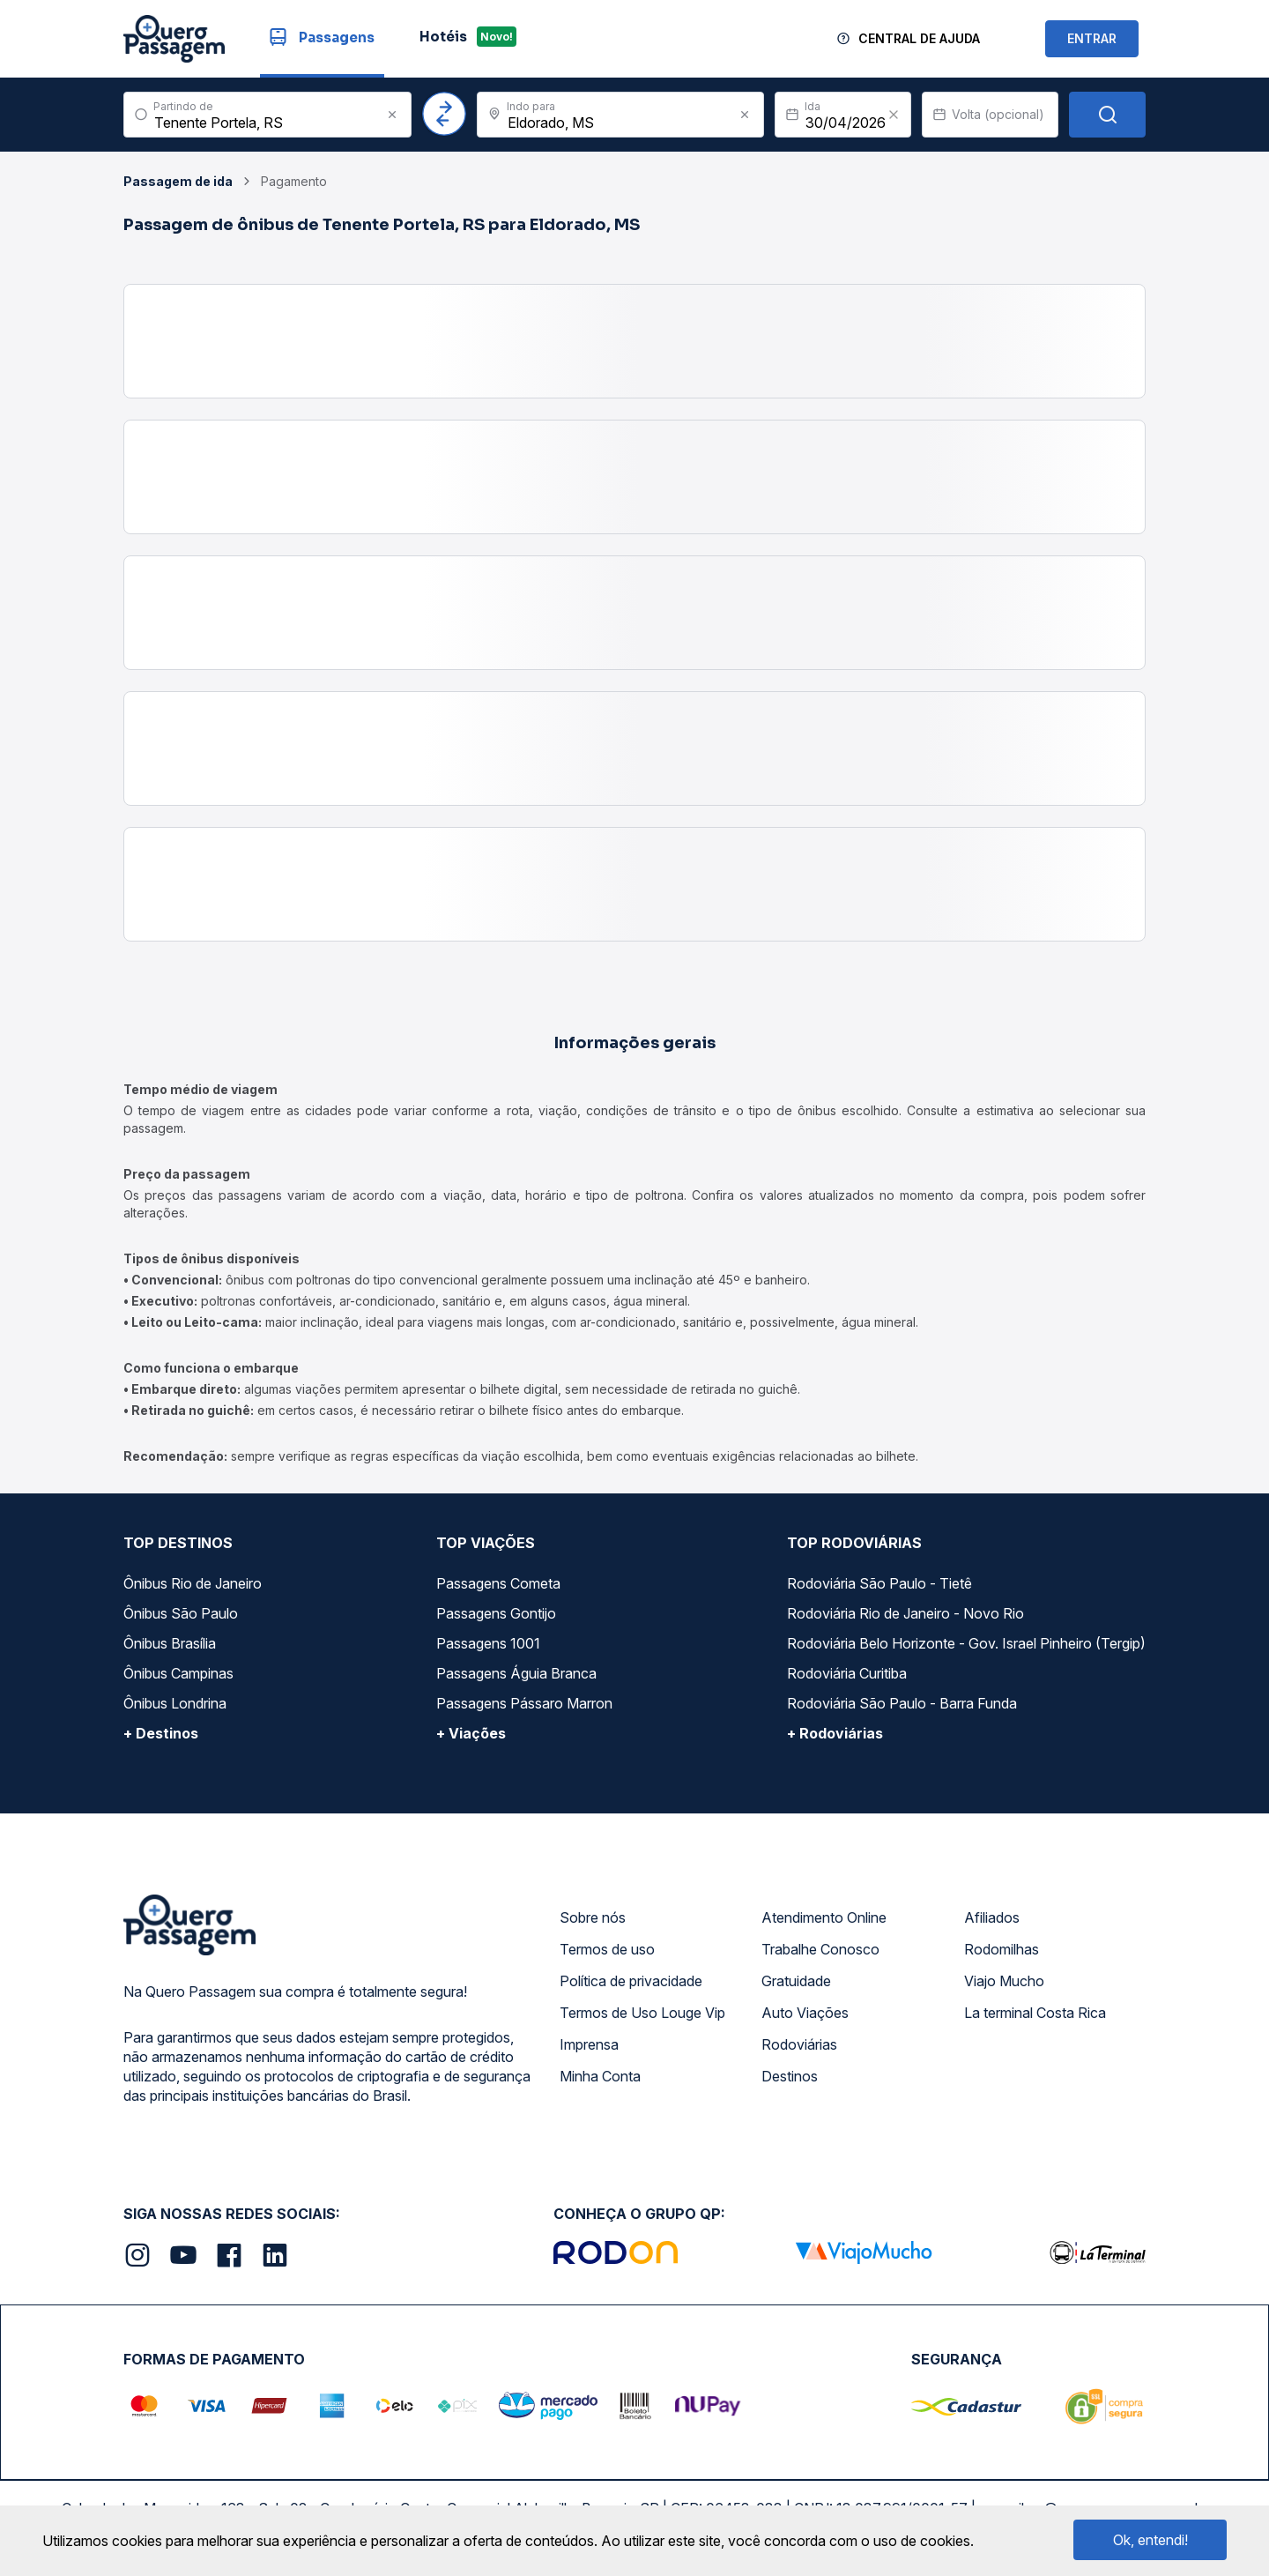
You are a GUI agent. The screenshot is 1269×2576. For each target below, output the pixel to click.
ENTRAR (1092, 38)
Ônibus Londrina (174, 1703)
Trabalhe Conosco (820, 1949)
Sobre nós (593, 1917)
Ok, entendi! (1150, 2540)
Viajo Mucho (1004, 1981)
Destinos (789, 2076)
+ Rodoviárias (835, 1733)
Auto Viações (805, 2012)
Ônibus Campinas (178, 1673)
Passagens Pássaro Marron (524, 1703)
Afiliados (992, 1917)
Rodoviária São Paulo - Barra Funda (902, 1703)
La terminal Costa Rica (1035, 2012)
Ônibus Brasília (169, 1643)
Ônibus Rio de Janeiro (192, 1583)
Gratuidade (796, 1981)
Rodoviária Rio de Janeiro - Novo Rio (905, 1613)
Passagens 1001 (488, 1643)
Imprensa (589, 2044)
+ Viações (471, 1733)
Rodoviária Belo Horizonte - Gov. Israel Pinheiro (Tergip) (966, 1643)
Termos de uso (607, 1949)
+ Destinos (160, 1733)
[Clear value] (893, 114)
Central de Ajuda (919, 38)
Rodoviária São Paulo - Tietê (879, 1583)
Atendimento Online (824, 1917)
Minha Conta (600, 2076)
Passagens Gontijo (496, 1613)
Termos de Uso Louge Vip (642, 2012)
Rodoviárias (799, 2044)
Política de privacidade (631, 1981)
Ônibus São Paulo (180, 1613)
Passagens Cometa (498, 1583)
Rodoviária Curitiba (847, 1673)
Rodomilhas (1001, 1949)
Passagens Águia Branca (516, 1673)
